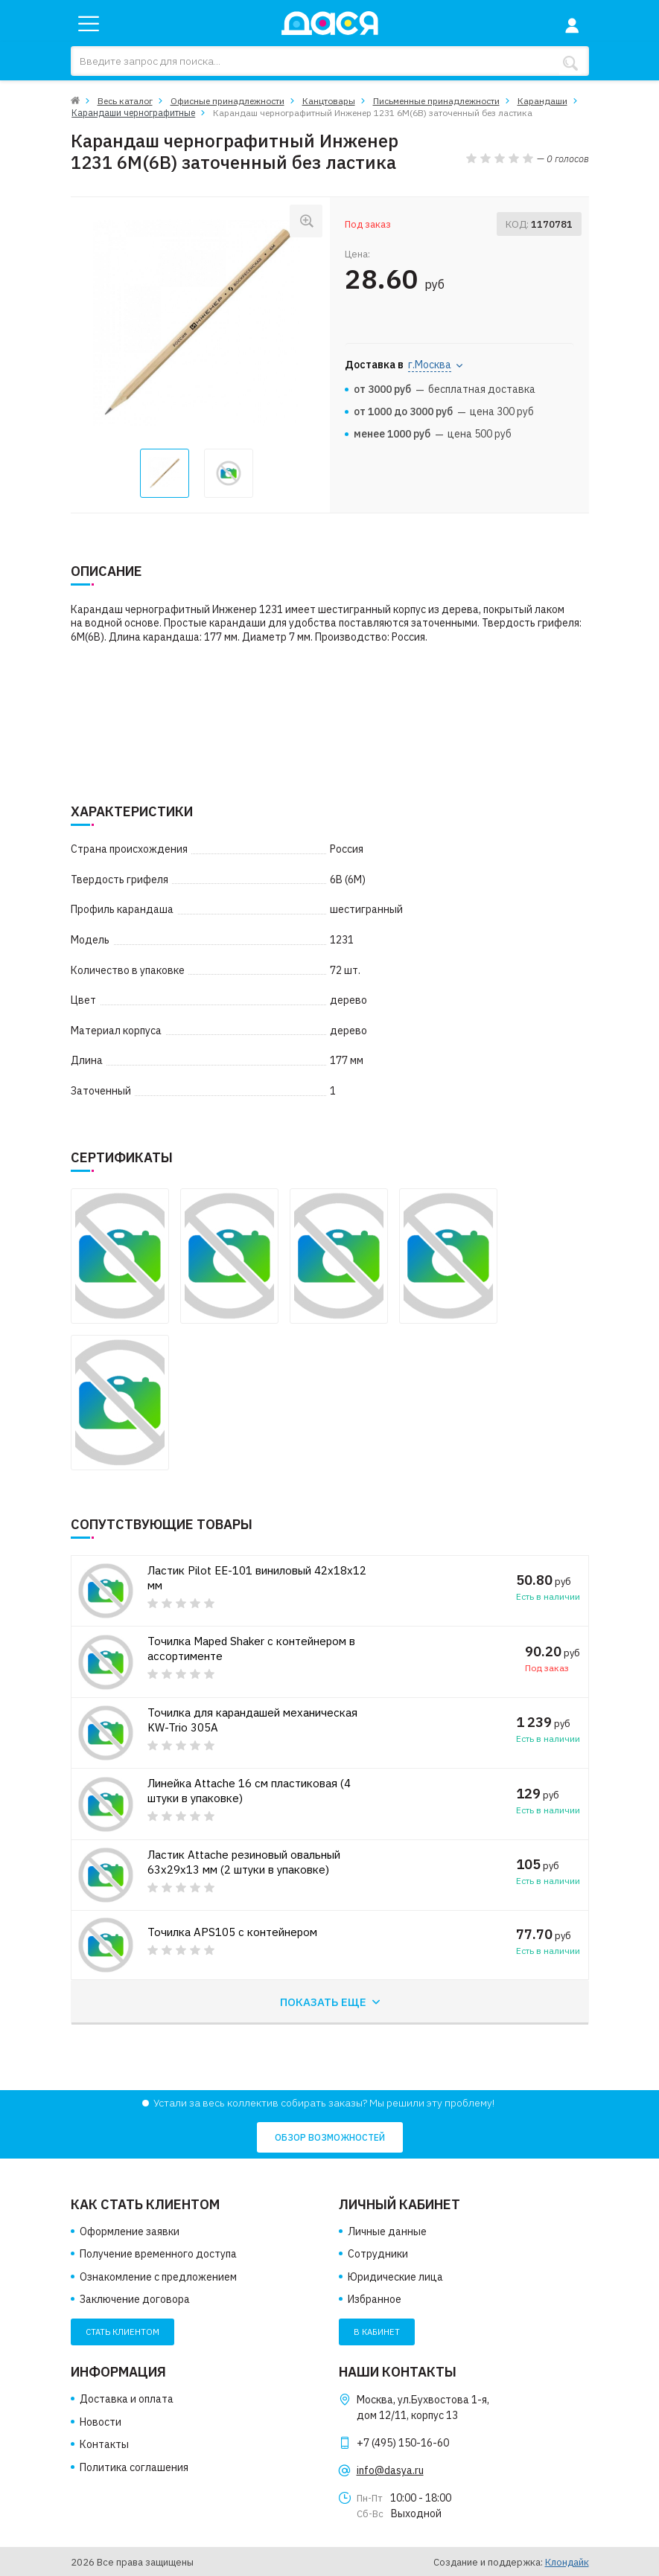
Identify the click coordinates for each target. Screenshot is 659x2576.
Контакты (104, 2444)
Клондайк (567, 2562)
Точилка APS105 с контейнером (235, 1932)
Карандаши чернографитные (132, 112)
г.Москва (429, 364)
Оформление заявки (129, 2231)
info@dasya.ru (390, 2470)
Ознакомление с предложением (158, 2277)
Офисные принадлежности (227, 100)
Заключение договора (135, 2300)
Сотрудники (378, 2254)
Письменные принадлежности (436, 100)
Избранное (374, 2300)
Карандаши (542, 100)
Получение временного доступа (158, 2254)
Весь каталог (125, 100)
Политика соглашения (134, 2467)
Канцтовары (328, 100)
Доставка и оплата (126, 2399)
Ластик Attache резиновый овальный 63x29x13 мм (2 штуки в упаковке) (249, 1862)
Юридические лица (395, 2277)
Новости (100, 2422)
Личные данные (387, 2231)
